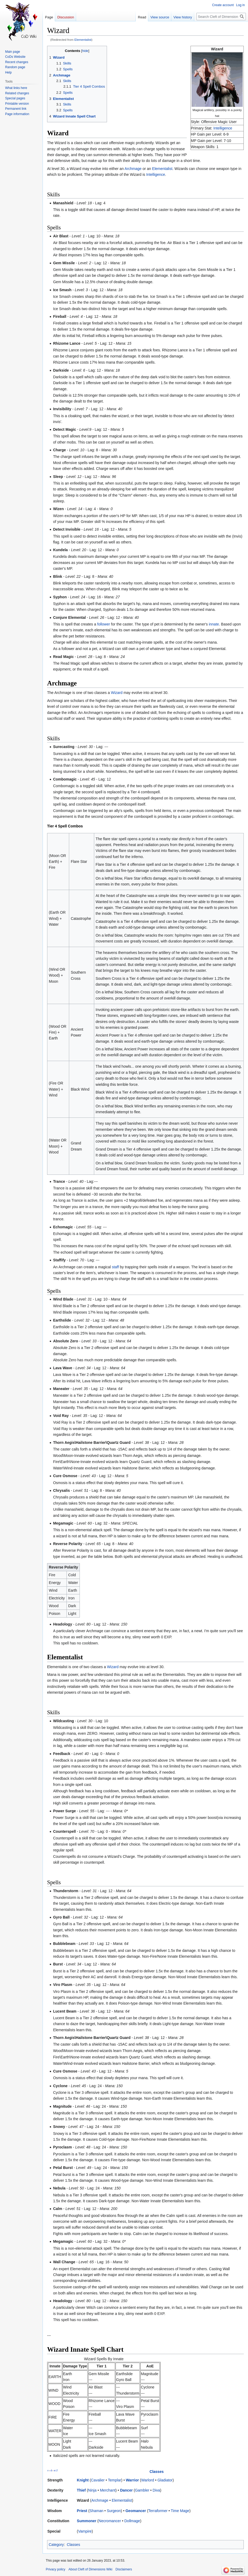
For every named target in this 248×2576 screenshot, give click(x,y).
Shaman (96, 2511)
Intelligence (222, 128)
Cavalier (98, 2480)
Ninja (92, 2490)
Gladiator (165, 2480)
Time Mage (180, 2511)
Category (56, 2544)
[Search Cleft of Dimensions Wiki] (221, 16)
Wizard (117, 692)
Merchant (107, 2490)
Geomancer (135, 2511)
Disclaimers (123, 2569)
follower (103, 624)
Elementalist (83, 39)
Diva (156, 2490)
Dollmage (132, 2521)
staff (115, 1267)
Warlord (147, 2480)
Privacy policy (55, 2569)
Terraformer (157, 2511)
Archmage (133, 168)
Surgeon (114, 2511)
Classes (157, 2471)
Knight (83, 2480)
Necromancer (110, 2521)
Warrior (132, 2480)
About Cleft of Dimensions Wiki (90, 2569)
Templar (114, 2480)
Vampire (85, 2531)
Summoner (86, 2521)
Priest (82, 2511)
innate (214, 624)
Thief (81, 2490)
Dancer (126, 2490)
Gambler (142, 2490)
